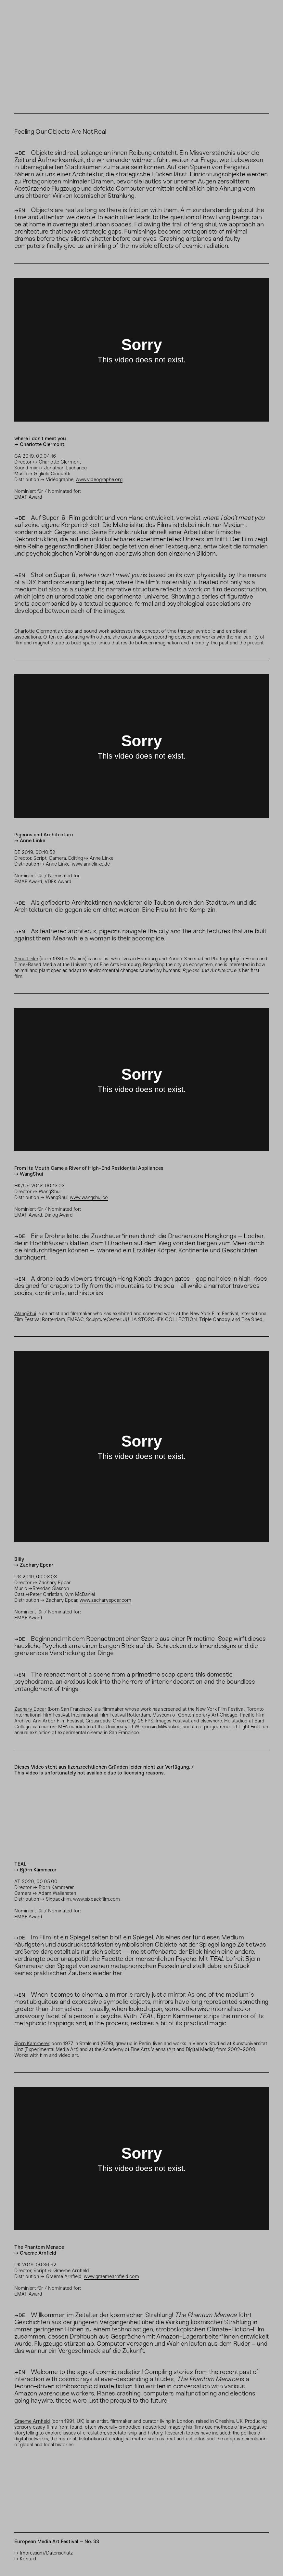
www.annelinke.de (91, 864)
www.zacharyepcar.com (105, 1600)
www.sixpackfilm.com (96, 1899)
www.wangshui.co (89, 1197)
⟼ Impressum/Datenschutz (43, 2553)
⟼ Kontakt (25, 2559)
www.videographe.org (99, 479)
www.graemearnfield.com (111, 2276)
